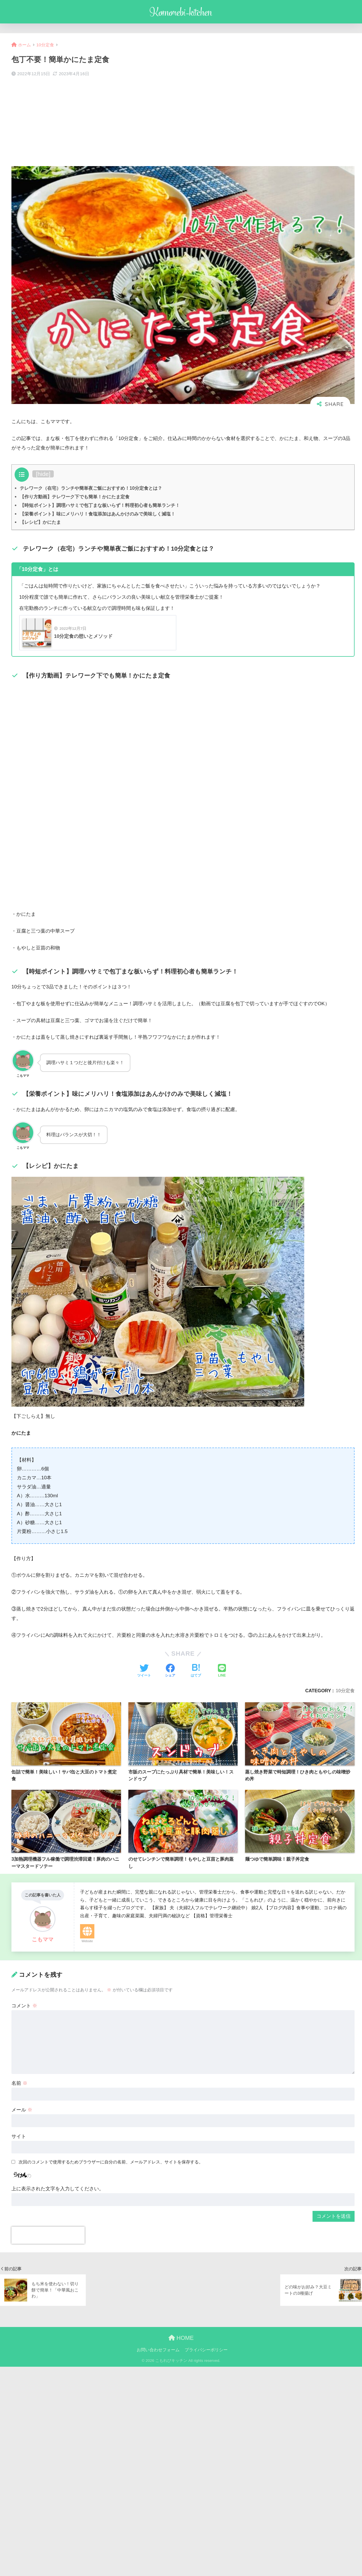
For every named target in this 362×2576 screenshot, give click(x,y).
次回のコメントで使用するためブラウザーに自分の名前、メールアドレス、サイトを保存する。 (111, 2161)
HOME (181, 2338)
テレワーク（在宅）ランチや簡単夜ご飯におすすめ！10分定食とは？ (91, 488)
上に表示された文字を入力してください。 (57, 2188)
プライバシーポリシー (206, 2350)
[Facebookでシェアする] (170, 1671)
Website (87, 1941)
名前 (19, 2083)
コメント (24, 2005)
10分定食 (345, 1690)
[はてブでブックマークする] (196, 1671)
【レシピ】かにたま (40, 522)
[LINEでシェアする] (222, 1671)
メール (21, 2110)
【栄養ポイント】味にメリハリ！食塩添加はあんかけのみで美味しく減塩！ (97, 513)
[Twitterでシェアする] (144, 1671)
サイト (18, 2136)
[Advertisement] (183, 122)
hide (43, 474)
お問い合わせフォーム (158, 2350)
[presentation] (48, 2235)
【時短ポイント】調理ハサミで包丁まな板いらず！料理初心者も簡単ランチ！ (100, 505)
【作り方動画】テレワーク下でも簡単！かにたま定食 (75, 496)
